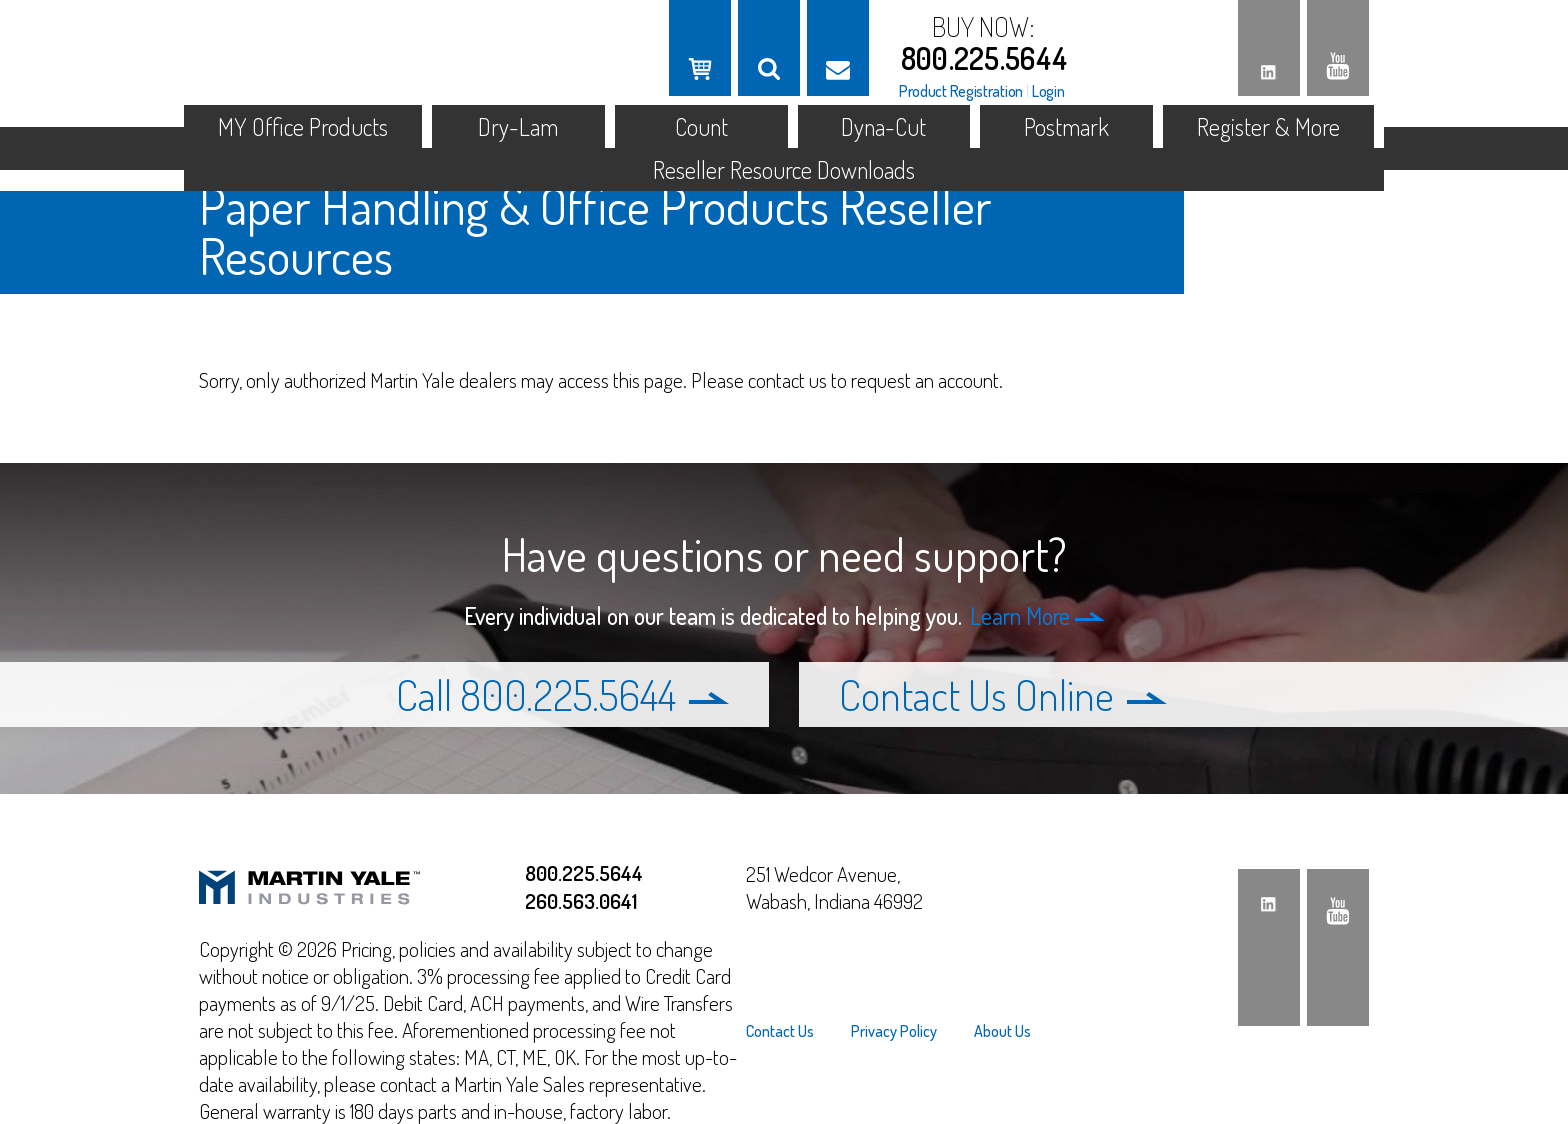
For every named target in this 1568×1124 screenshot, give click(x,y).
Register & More (1268, 126)
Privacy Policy (894, 1031)
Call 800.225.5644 (562, 694)
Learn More (1037, 615)
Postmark (1066, 126)
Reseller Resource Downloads (784, 169)
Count (701, 126)
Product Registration (961, 91)
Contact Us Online (1003, 694)
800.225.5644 (984, 58)
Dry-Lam (518, 126)
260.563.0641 (581, 900)
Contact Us (780, 1031)
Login (1048, 91)
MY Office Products (303, 126)
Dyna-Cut (883, 126)
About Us (1002, 1031)
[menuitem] (788, 1031)
